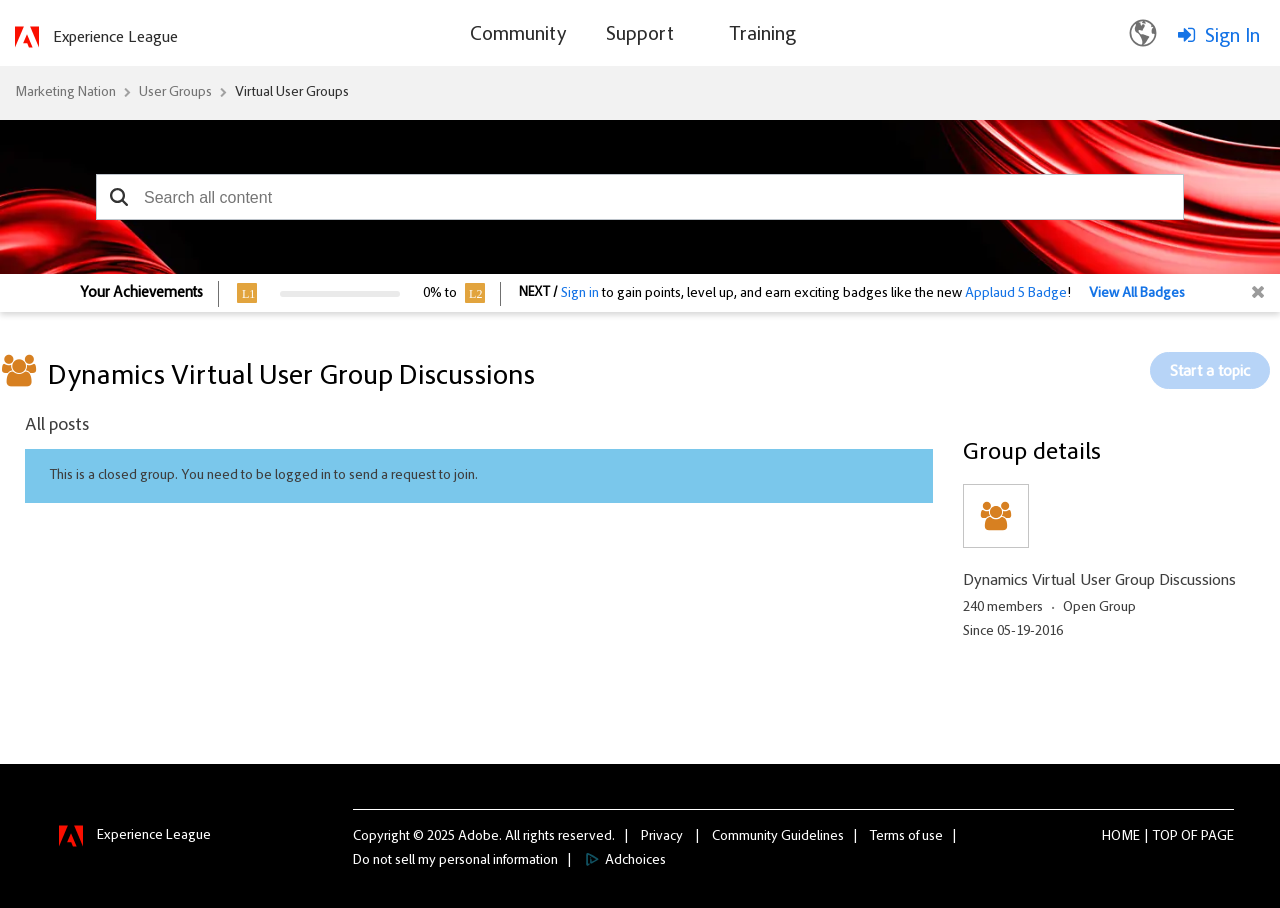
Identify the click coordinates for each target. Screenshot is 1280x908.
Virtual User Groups (292, 93)
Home (1121, 837)
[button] (118, 197)
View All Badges (1137, 294)
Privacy (662, 837)
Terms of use (906, 837)
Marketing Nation (65, 93)
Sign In (1232, 37)
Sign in (580, 294)
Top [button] (1165, 837)
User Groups (175, 93)
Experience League (115, 38)
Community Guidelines (778, 837)
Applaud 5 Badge (1016, 294)
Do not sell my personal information (455, 861)
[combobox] (640, 197)
